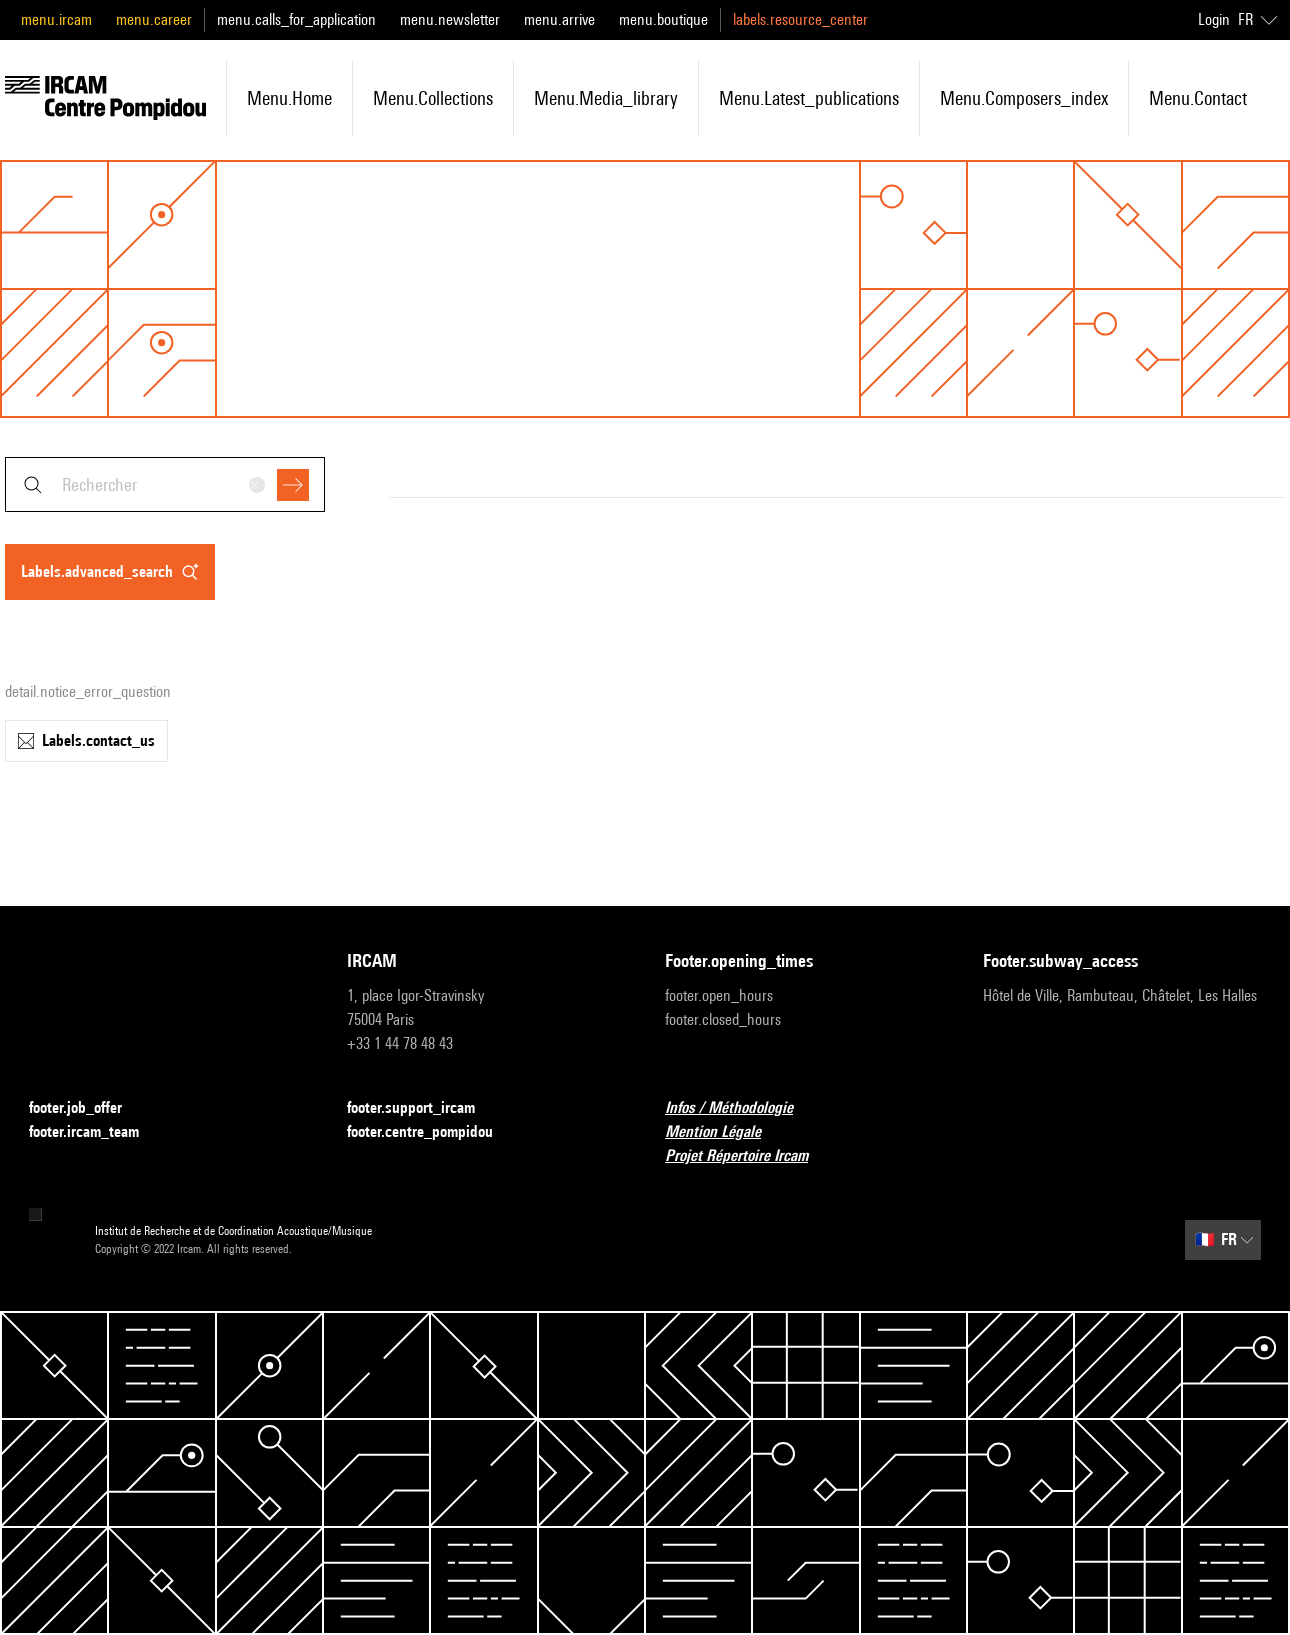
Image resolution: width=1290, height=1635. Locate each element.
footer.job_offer (87, 1108)
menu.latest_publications (809, 98)
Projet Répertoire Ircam (748, 1156)
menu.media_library (606, 98)
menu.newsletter (450, 19)
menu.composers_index (1024, 98)
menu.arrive (559, 19)
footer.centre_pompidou (432, 1132)
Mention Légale (725, 1132)
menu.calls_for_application (296, 19)
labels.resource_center (800, 19)
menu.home (289, 98)
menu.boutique (663, 19)
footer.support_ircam (423, 1108)
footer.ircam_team (96, 1132)
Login (1214, 19)
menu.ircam (56, 19)
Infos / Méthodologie (741, 1108)
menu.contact (1198, 98)
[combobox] (165, 484)
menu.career (154, 19)
